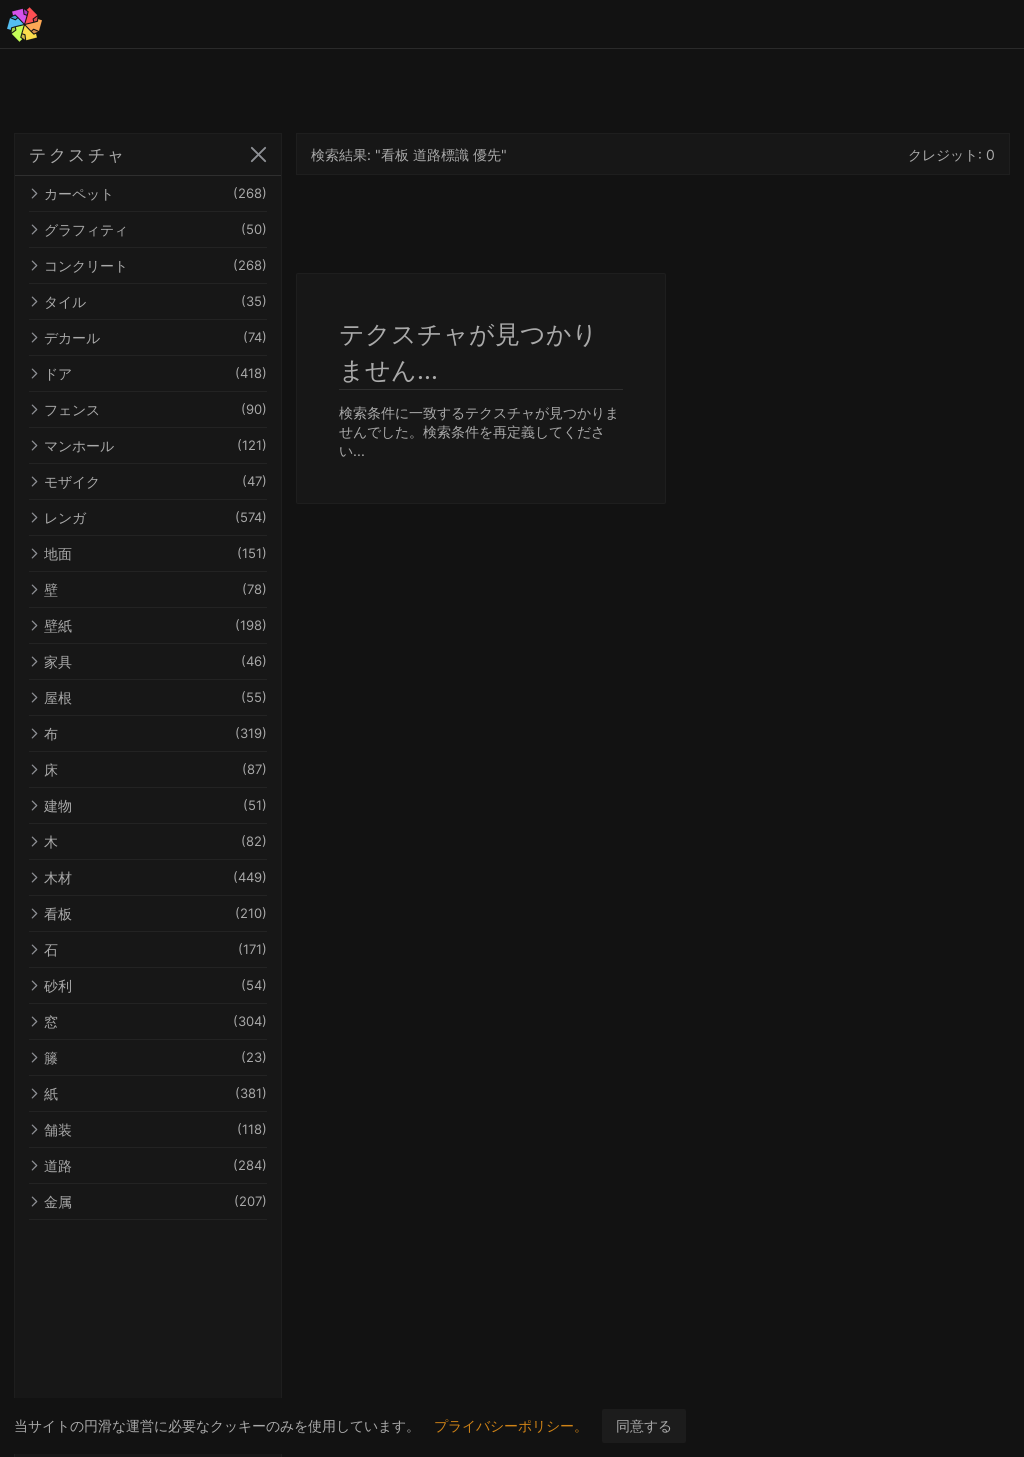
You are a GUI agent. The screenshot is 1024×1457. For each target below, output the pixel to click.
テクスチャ (78, 155)
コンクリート (168, 265)
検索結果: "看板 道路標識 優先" (449, 154)
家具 (168, 661)
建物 (168, 805)
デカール (168, 337)
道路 (168, 1165)
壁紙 (168, 625)
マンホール (168, 445)
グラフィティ (168, 229)
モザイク (168, 481)
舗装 (168, 1129)
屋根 (168, 697)
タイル (168, 301)
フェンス (168, 409)
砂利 (168, 985)
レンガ (168, 517)
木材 (168, 877)
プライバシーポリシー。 (511, 1425)
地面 (168, 553)
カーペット (168, 193)
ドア (168, 373)
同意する (644, 1425)
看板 (168, 913)
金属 (168, 1201)
